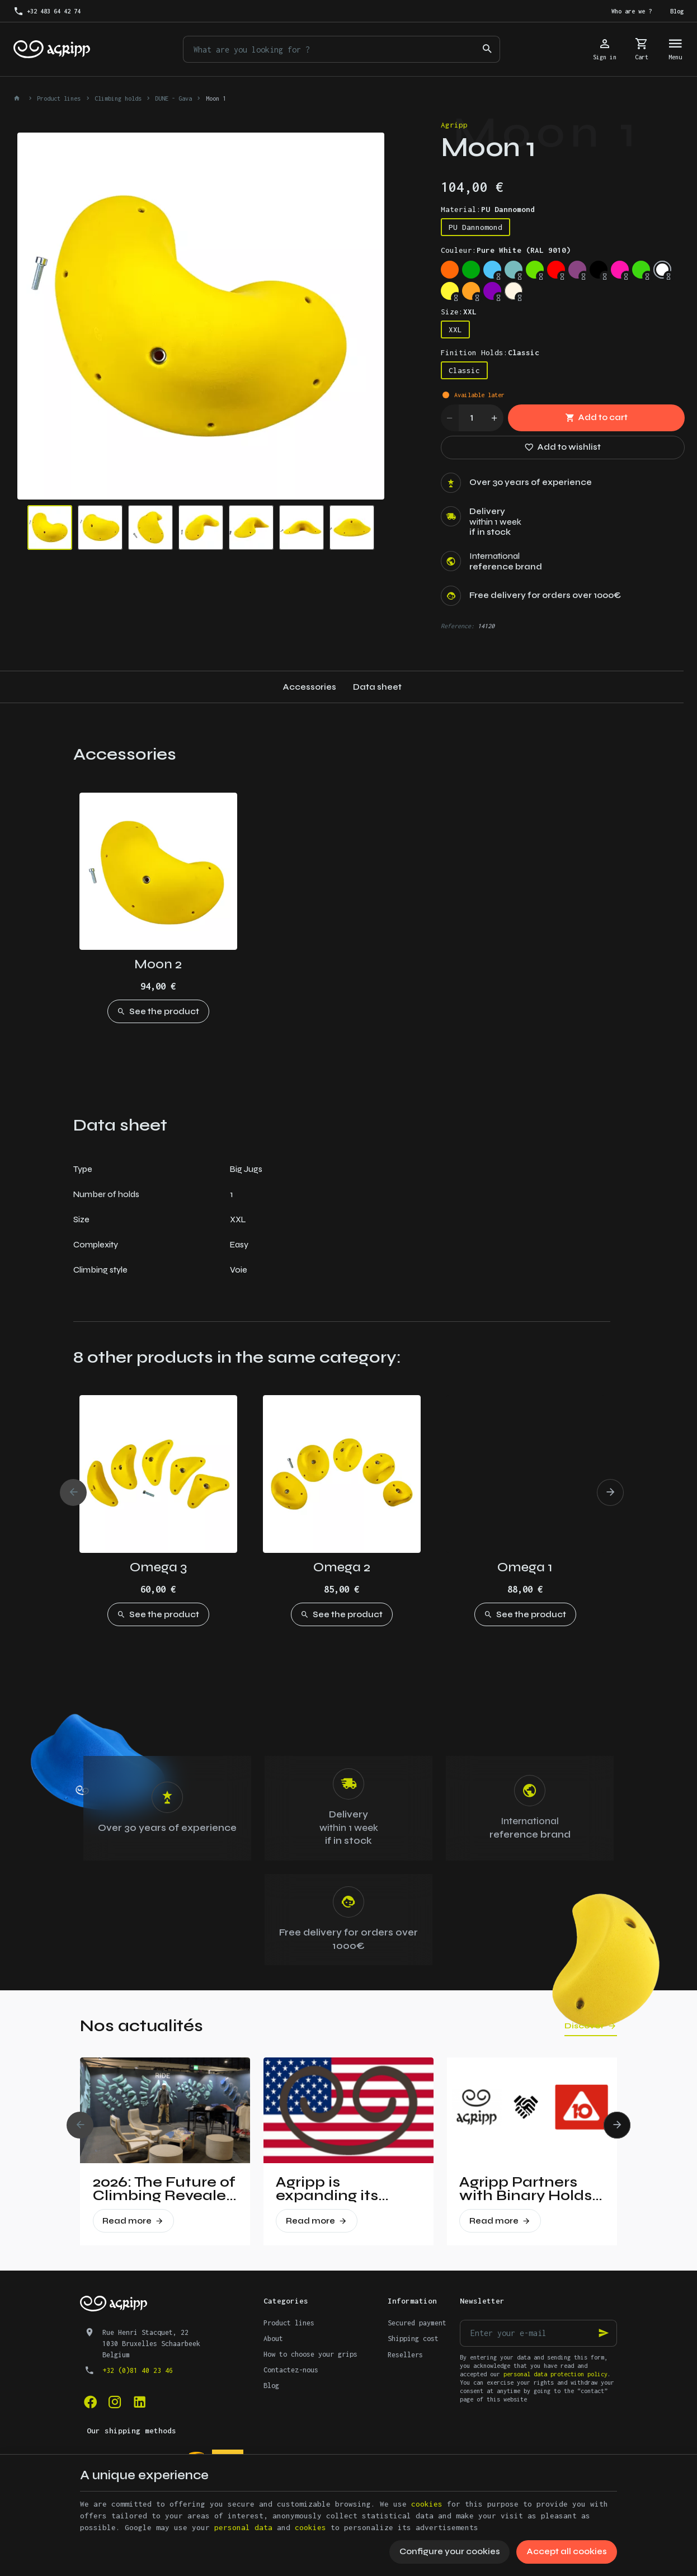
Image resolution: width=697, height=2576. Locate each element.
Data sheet (377, 687)
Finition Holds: (490, 352)
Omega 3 (158, 1567)
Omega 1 (525, 1567)
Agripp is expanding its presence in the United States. (335, 2188)
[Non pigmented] (513, 291)
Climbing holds (118, 98)
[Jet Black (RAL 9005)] (598, 270)
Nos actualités (141, 2025)
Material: (488, 209)
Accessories (309, 687)
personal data (243, 2527)
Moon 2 (158, 964)
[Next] (610, 1492)
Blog (271, 2385)
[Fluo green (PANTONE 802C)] (641, 270)
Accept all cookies (566, 2551)
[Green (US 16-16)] (471, 270)
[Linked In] (139, 2402)
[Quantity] (472, 417)
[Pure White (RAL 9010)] (662, 270)
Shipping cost (413, 2338)
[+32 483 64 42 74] (47, 11)
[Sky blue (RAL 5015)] (492, 270)
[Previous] (73, 1492)
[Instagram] (115, 2402)
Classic (464, 370)
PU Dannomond (475, 227)
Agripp (454, 124)
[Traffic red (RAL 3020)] (556, 270)
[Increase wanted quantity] (494, 417)
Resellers (405, 2355)
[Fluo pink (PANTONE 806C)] (620, 270)
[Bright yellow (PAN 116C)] (450, 291)
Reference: (457, 626)
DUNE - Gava (173, 98)
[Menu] (675, 49)
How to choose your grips (310, 2354)
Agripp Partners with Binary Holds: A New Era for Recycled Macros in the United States (527, 2188)
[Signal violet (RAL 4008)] (577, 270)
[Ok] (603, 2333)
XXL (455, 329)
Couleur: (506, 250)
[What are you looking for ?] (341, 49)
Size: (459, 311)
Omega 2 (341, 1567)
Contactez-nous (290, 2370)
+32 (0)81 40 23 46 (137, 2370)
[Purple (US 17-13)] (492, 291)
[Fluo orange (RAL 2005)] (450, 270)
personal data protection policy (555, 2374)
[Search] (486, 49)
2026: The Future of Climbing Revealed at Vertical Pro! (164, 2188)
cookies (426, 2503)
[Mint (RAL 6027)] (513, 270)
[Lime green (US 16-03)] (535, 270)
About (273, 2338)
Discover (584, 2026)
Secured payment (417, 2323)
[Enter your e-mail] (538, 2333)
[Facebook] (90, 2402)
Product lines (59, 98)
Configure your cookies (449, 2551)
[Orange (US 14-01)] (471, 291)
